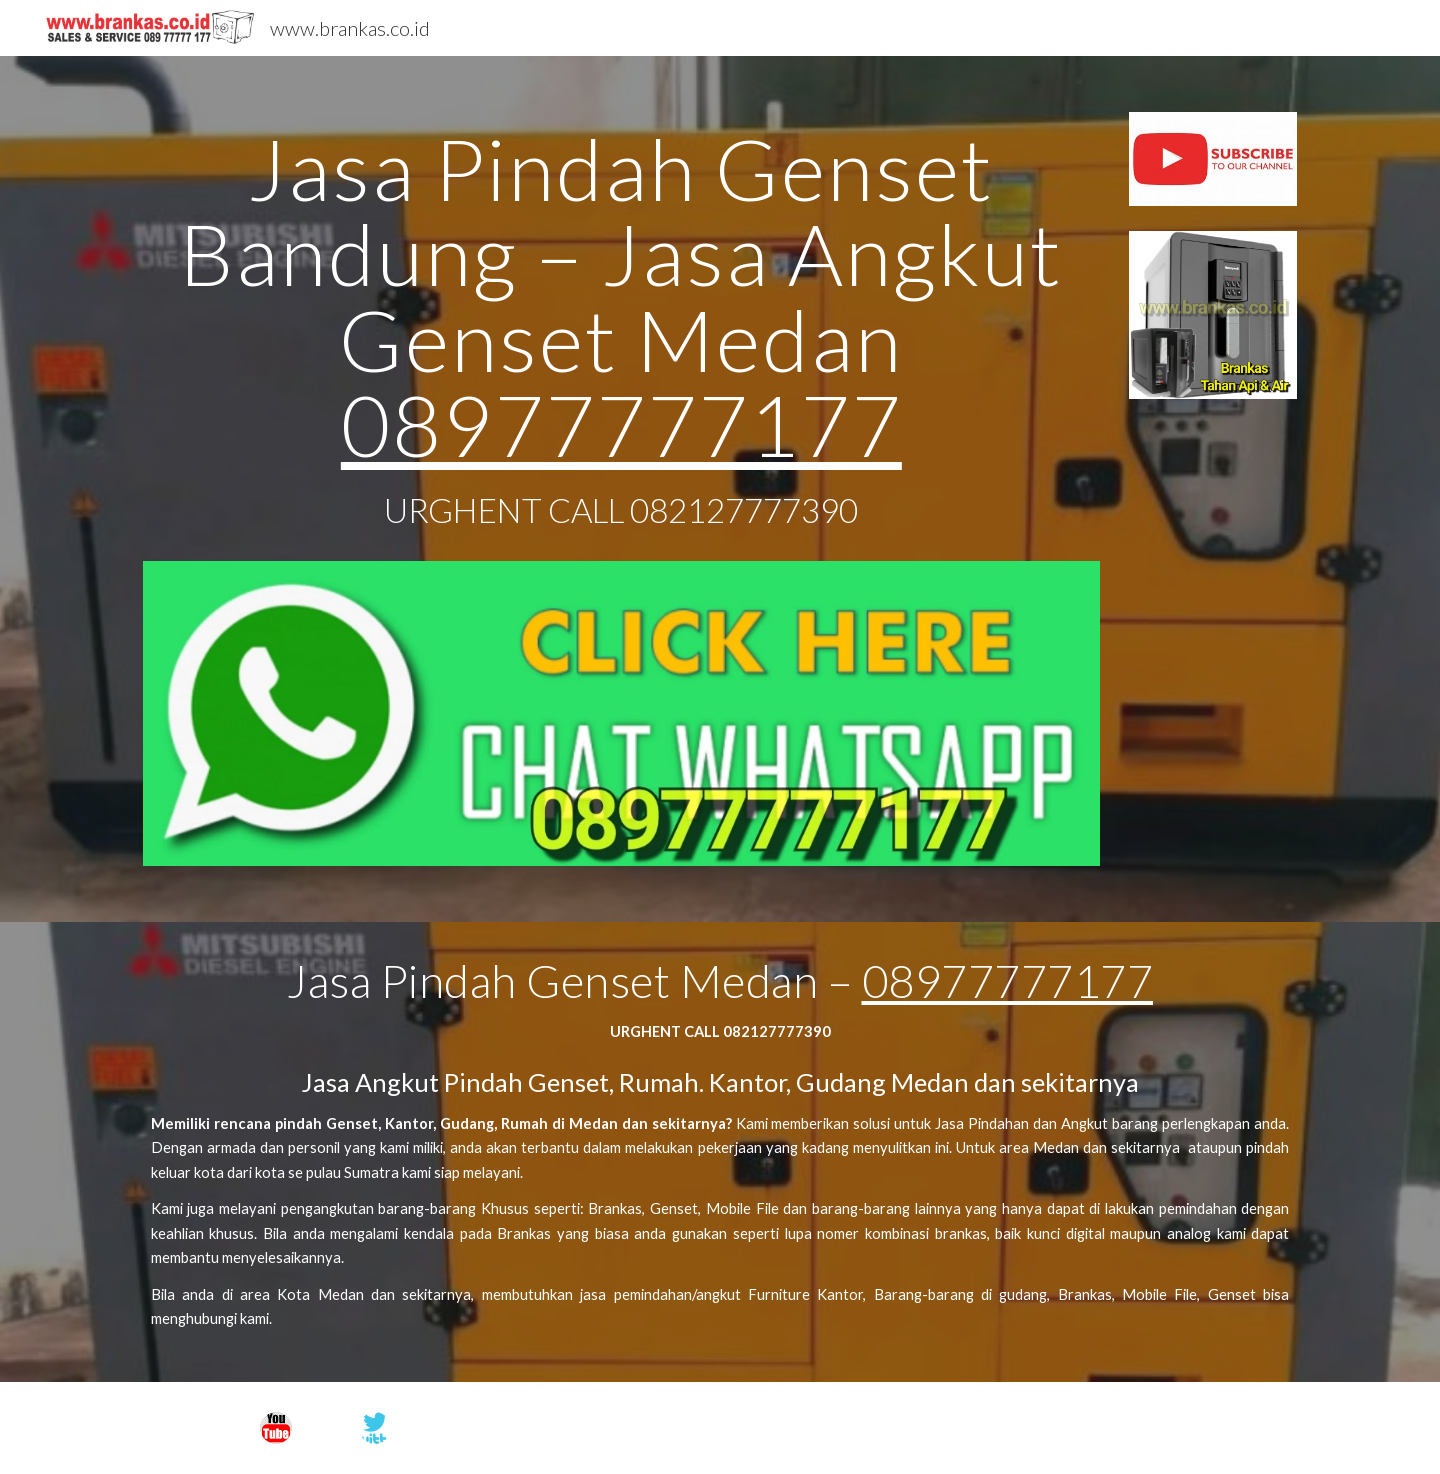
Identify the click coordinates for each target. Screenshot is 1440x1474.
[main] (621, 336)
